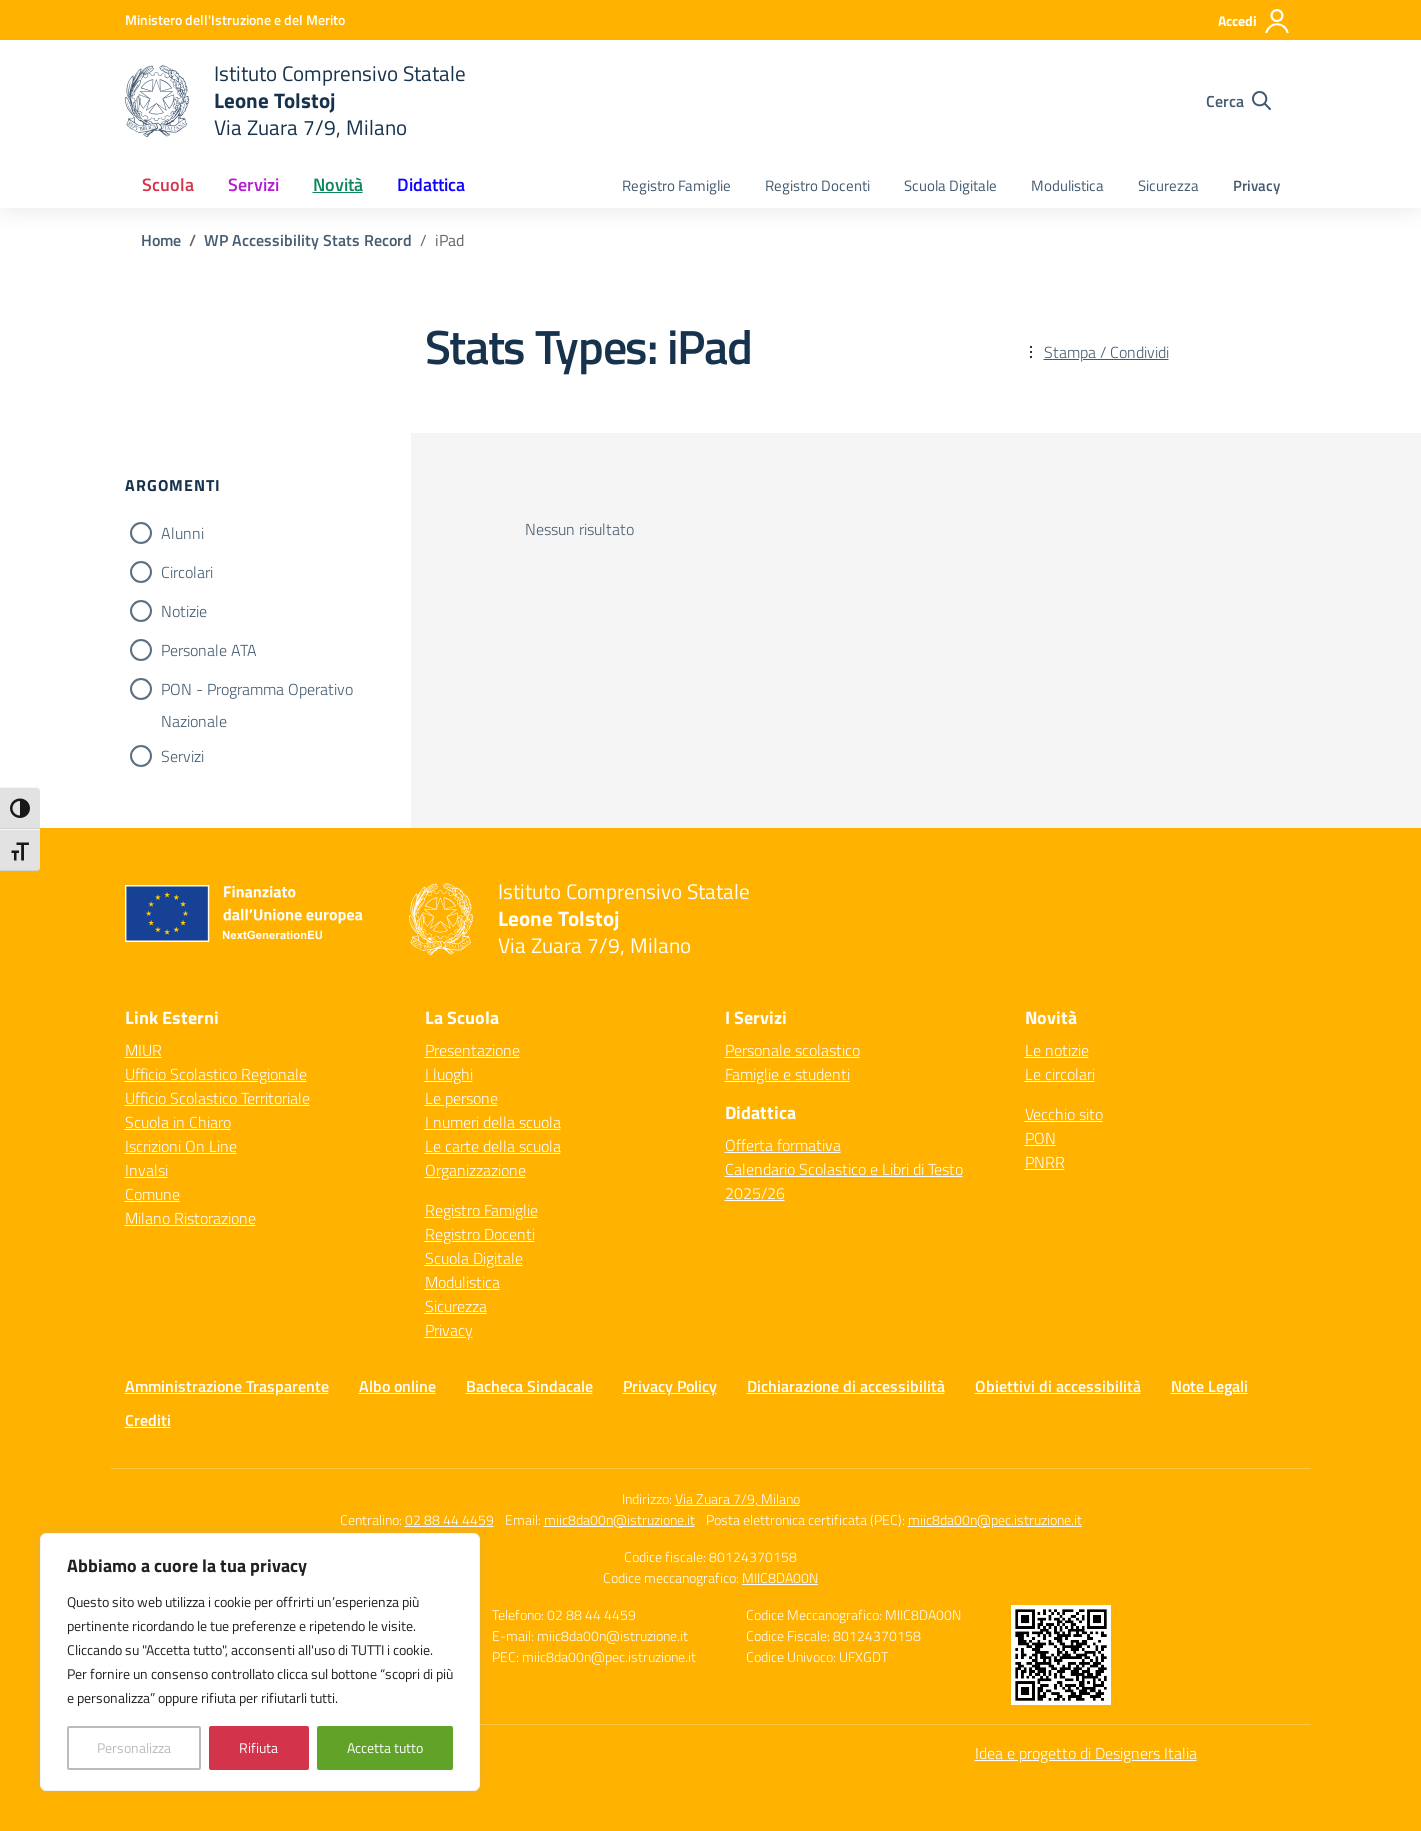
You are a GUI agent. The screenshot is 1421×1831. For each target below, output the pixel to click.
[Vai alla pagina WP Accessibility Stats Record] (308, 240)
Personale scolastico (792, 1050)
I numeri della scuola (493, 1122)
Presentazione (472, 1050)
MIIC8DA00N (780, 1577)
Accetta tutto (385, 1747)
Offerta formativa (783, 1145)
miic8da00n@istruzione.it (619, 1519)
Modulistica (1067, 185)
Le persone (461, 1098)
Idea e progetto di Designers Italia (1086, 1753)
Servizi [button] (253, 184)
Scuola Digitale (950, 185)
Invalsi (146, 1170)
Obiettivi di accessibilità (1058, 1386)
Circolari (187, 572)
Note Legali (1209, 1386)
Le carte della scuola (493, 1146)
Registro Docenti (817, 185)
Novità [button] (338, 184)
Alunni (182, 533)
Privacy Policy (670, 1386)
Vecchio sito (1064, 1114)
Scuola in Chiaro (178, 1122)
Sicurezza (1168, 185)
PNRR (1045, 1162)
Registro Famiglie (676, 185)
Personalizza (134, 1747)
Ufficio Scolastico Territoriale (217, 1098)
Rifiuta (258, 1747)
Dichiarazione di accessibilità (846, 1386)
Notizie (184, 611)
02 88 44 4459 (449, 1519)
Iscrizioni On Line (181, 1146)
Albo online (397, 1386)
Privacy (1256, 185)
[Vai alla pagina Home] (161, 240)
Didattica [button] (431, 184)
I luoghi (449, 1074)
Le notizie (1057, 1050)
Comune (152, 1194)
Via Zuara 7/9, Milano (737, 1498)
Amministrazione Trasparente (227, 1386)
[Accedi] (1254, 21)
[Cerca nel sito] (1238, 101)
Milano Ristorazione (190, 1218)
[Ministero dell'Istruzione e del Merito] (235, 19)
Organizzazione (475, 1170)
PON (1040, 1138)
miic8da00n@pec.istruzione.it (995, 1519)
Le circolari (1060, 1074)
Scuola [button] (168, 184)
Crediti (148, 1420)
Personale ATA (209, 650)
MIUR (143, 1050)
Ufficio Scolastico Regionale (216, 1074)
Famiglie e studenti (787, 1074)
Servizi (182, 756)
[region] (260, 1662)
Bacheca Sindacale (529, 1386)
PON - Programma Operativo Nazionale (257, 691)
